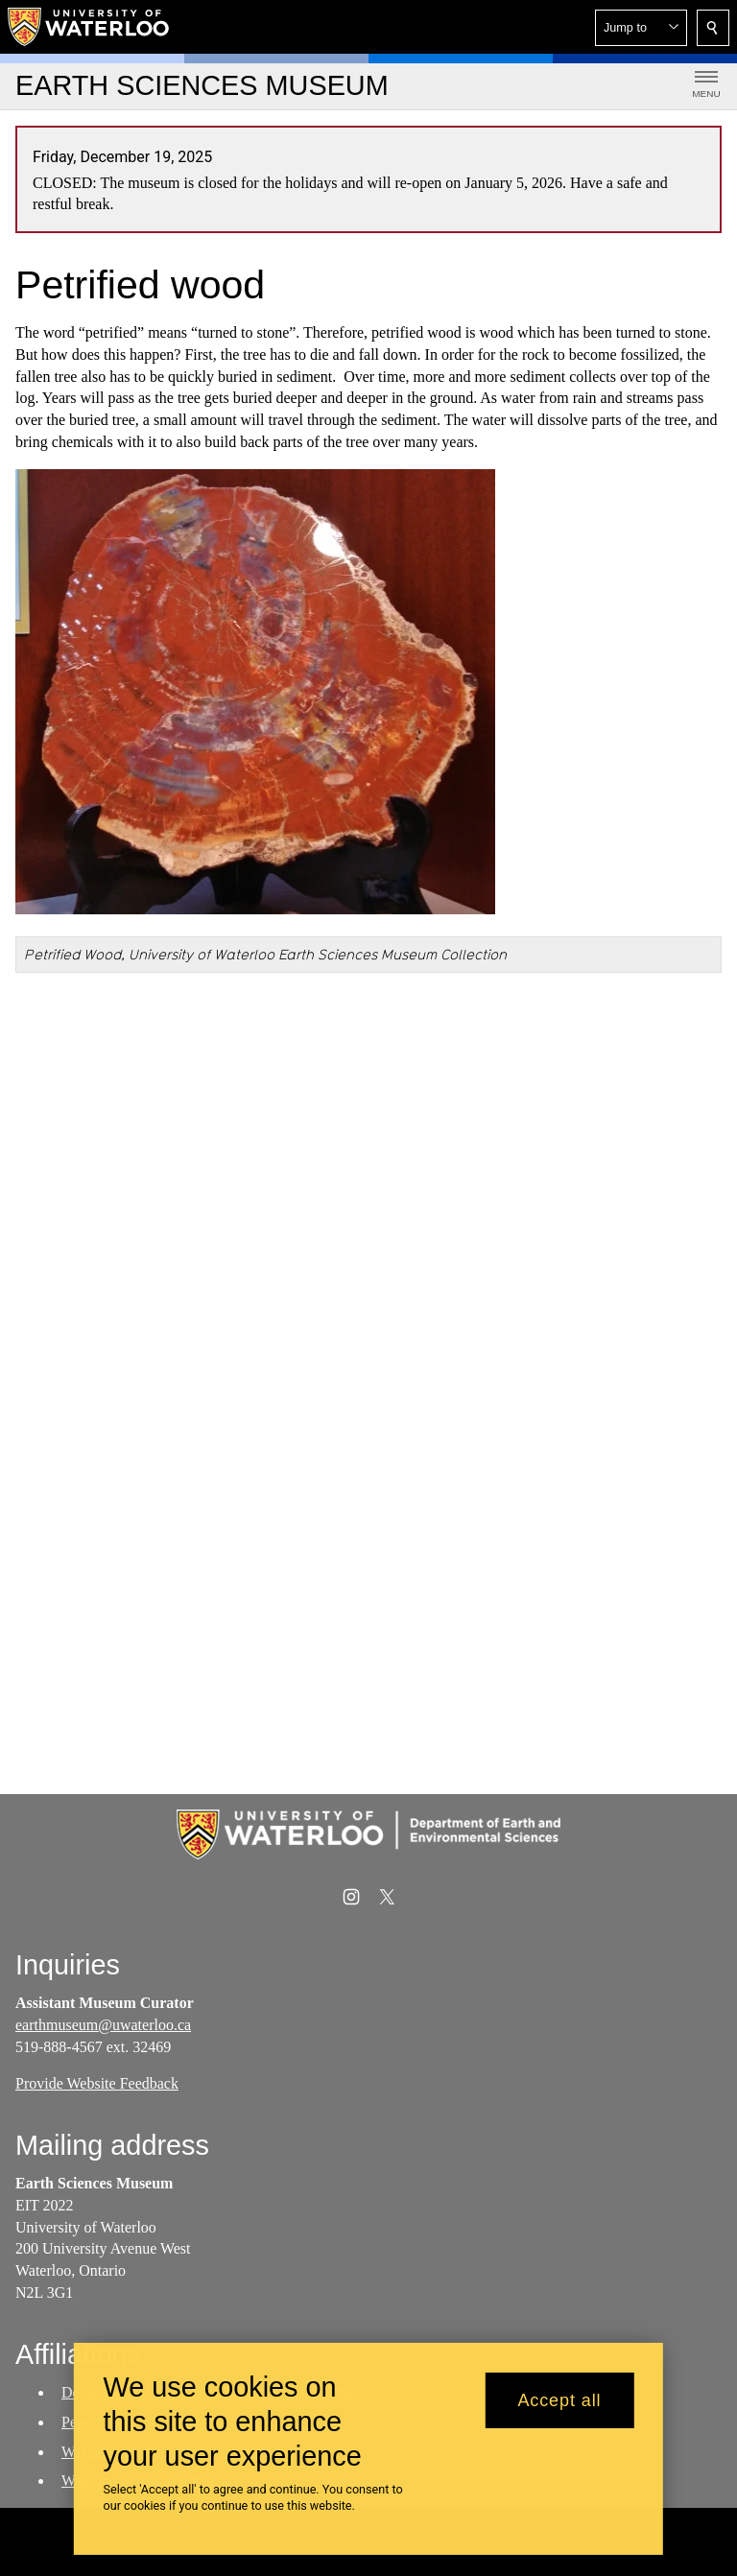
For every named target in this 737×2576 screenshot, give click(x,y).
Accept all (559, 2400)
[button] (641, 28)
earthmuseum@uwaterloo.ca (103, 2025)
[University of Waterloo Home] (89, 27)
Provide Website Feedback (96, 2083)
